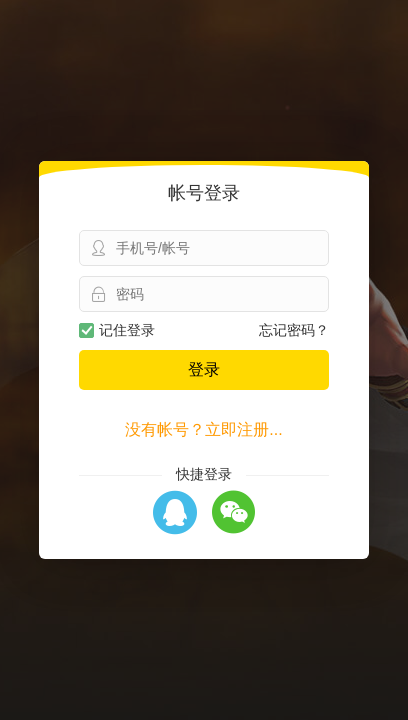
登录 (204, 369)
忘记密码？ (294, 330)
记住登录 (117, 330)
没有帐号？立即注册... (203, 429)
